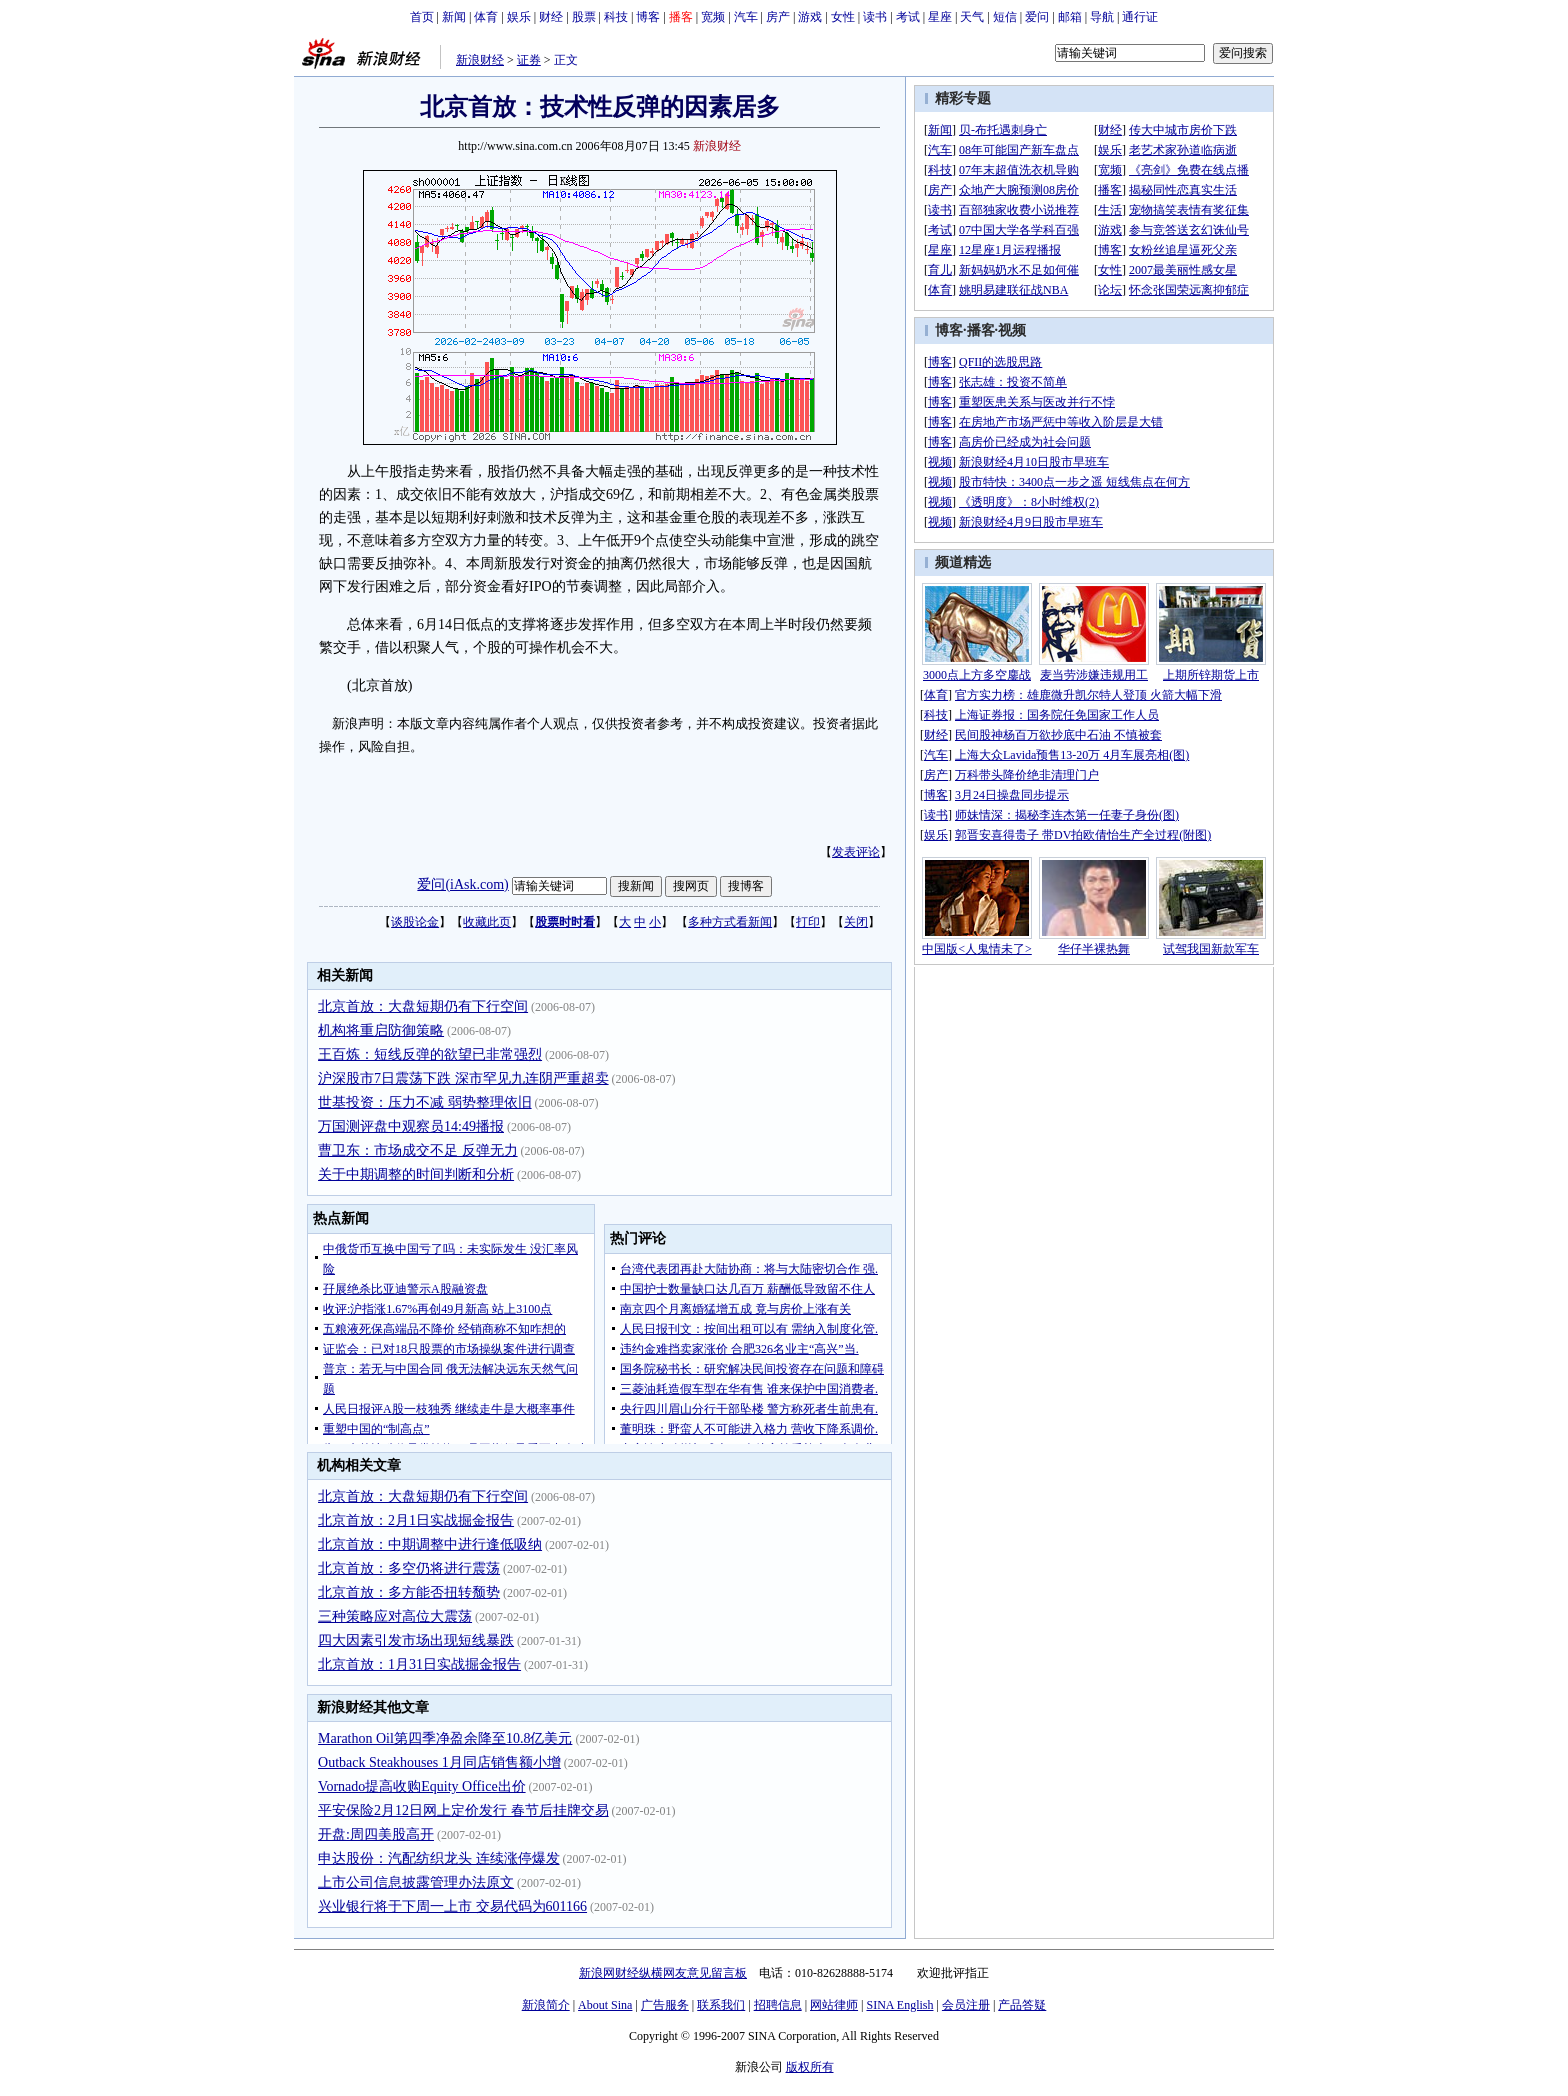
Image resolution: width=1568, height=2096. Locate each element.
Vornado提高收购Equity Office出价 (422, 1786)
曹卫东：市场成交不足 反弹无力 (418, 1150)
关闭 (856, 922)
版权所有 (810, 2067)
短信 (1005, 17)
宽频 (713, 17)
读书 (875, 17)
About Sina (605, 2005)
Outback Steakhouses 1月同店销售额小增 (439, 1762)
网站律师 (834, 2005)
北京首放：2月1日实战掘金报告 (416, 1520)
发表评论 (856, 852)
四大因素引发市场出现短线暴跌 (416, 1640)
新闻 (454, 17)
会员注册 (966, 2005)
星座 (940, 17)
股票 (584, 17)
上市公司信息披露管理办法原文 (416, 1882)
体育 (486, 17)
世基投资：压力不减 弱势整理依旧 (425, 1102)
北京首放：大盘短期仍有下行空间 (423, 1006)
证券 (529, 60)
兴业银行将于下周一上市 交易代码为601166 (452, 1906)
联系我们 (721, 2005)
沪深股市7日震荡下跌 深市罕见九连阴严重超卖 (463, 1078)
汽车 (746, 17)
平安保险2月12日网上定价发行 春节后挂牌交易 (463, 1810)
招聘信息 (778, 2005)
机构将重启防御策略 (381, 1030)
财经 (551, 17)
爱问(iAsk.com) (462, 884)
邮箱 (1070, 17)
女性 (843, 17)
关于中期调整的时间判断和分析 (416, 1174)
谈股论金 (415, 922)
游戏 (810, 17)
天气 (972, 17)
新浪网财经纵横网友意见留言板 (663, 1973)
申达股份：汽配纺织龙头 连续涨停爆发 (439, 1858)
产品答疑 (1022, 2005)
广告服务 (665, 2005)
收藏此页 (487, 922)
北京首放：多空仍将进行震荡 (409, 1568)
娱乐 (519, 17)
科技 (616, 17)
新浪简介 (546, 2005)
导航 (1102, 17)
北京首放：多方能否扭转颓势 (409, 1592)
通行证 (1140, 17)
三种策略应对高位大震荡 (395, 1616)
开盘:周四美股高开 (376, 1834)
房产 (778, 17)
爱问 (1037, 17)
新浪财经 (480, 60)
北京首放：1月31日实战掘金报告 (419, 1664)
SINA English (899, 2005)
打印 (808, 922)
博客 (648, 17)
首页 (422, 17)
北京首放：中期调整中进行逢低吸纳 (430, 1544)
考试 (908, 17)
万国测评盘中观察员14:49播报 (411, 1126)
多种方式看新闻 (730, 922)
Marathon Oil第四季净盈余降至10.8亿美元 (445, 1738)
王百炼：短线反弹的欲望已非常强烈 (430, 1054)
